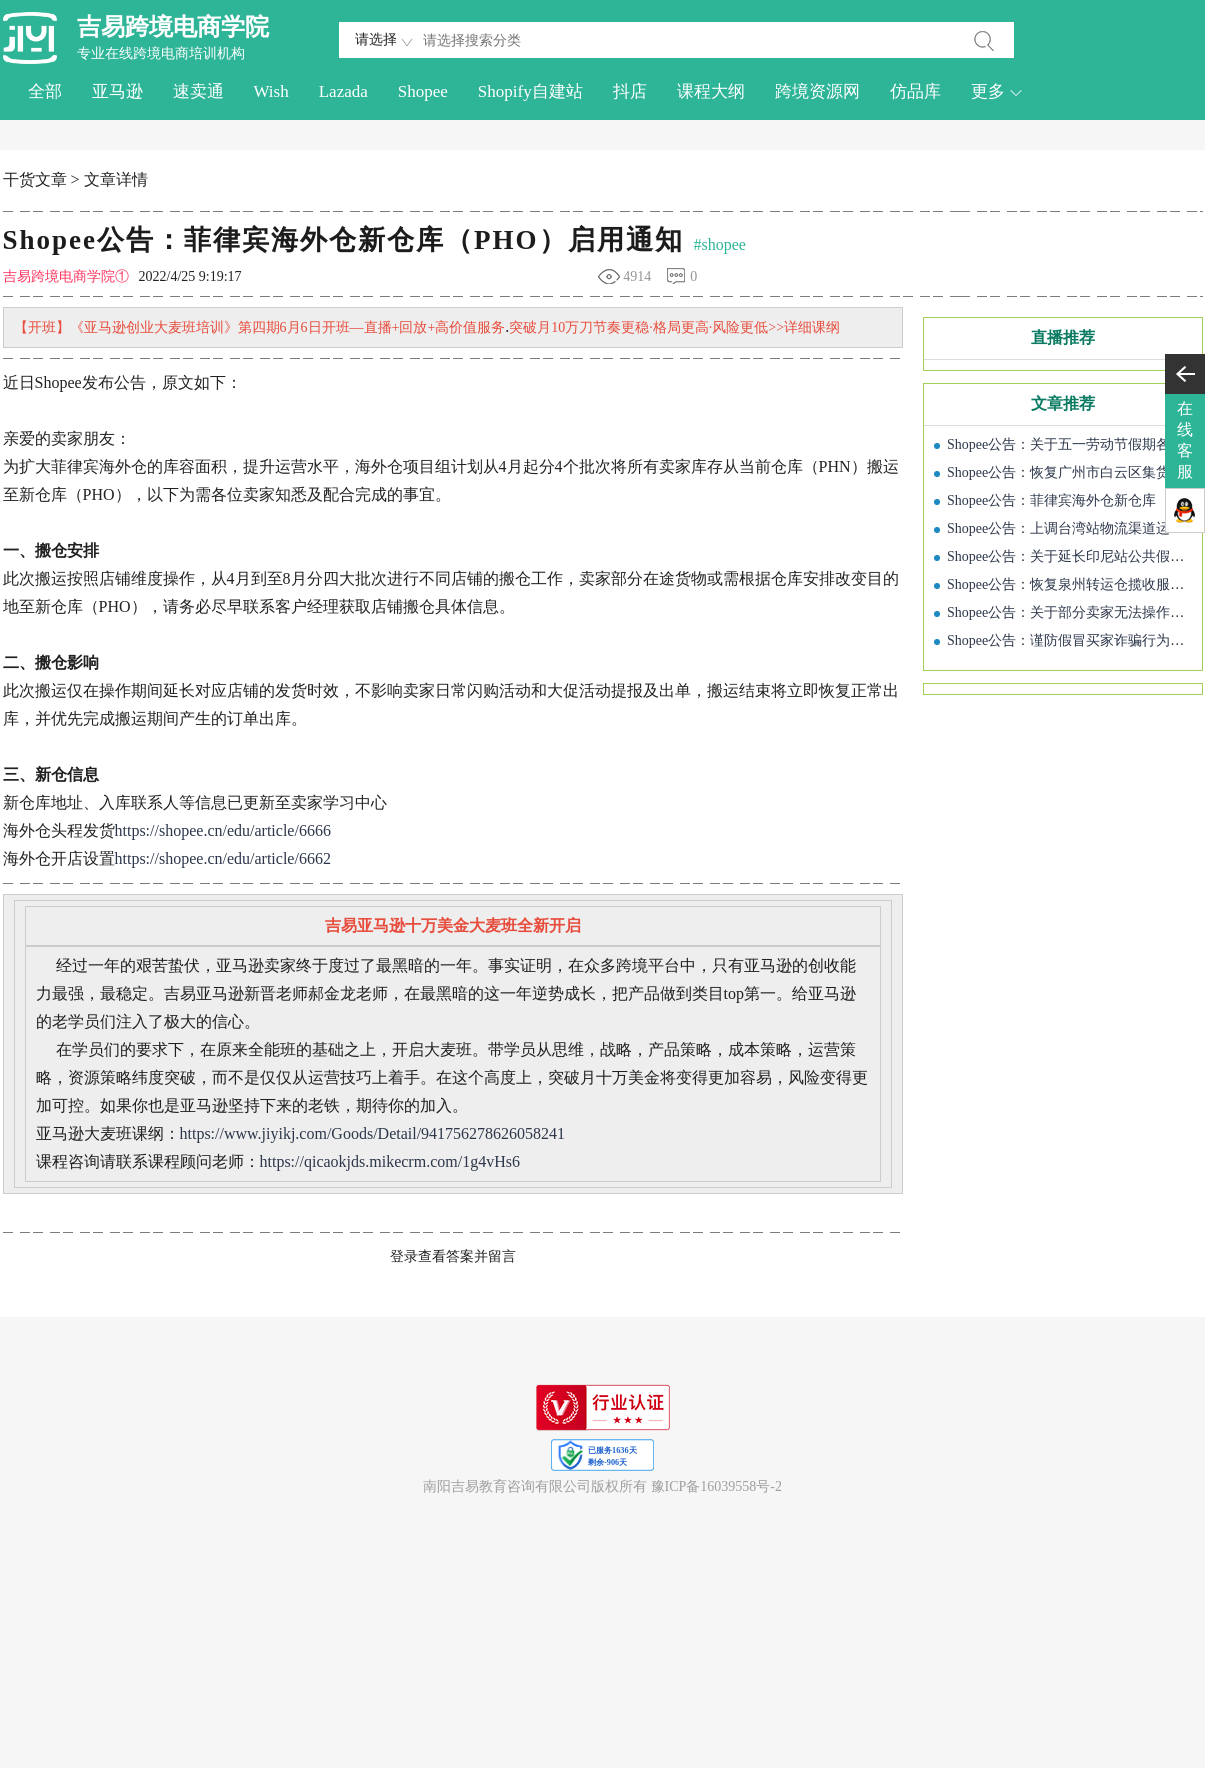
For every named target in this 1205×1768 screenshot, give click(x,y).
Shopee (423, 91)
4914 (637, 276)
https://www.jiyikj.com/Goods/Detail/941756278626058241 (373, 1133)
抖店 (630, 91)
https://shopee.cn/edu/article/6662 (223, 858)
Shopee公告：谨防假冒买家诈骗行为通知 (1072, 640)
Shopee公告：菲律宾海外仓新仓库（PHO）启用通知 (343, 240)
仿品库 (915, 91)
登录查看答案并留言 (453, 1256)
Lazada (343, 91)
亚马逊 (117, 91)
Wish (271, 91)
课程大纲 (711, 91)
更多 (997, 91)
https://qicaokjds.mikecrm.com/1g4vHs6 (390, 1161)
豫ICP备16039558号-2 (716, 1486)
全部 (45, 91)
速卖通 (198, 91)
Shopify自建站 (530, 91)
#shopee (720, 244)
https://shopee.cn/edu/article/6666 (223, 830)
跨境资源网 (817, 91)
